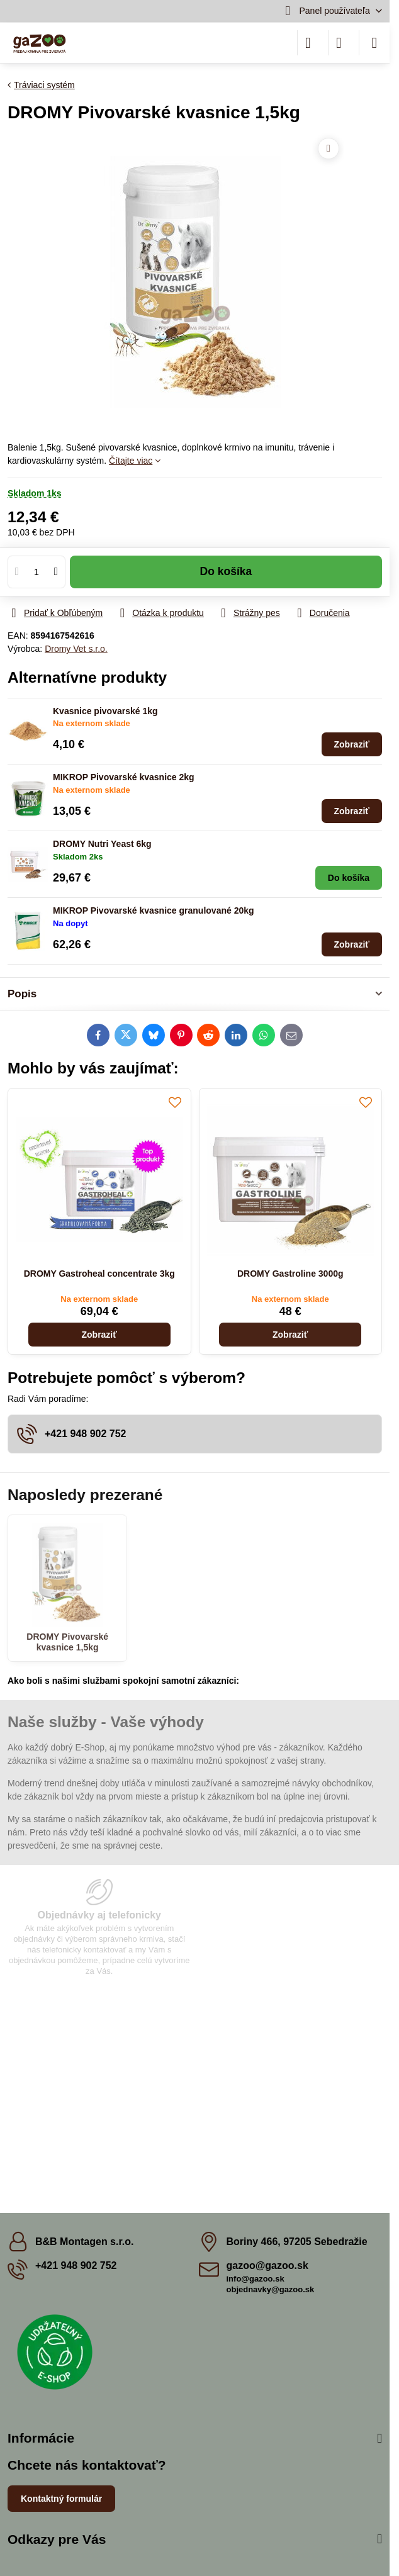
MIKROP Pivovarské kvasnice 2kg (123, 777)
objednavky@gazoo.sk (271, 2289)
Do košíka (226, 578)
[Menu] (374, 42)
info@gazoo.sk (255, 2278)
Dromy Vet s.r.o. (76, 649)
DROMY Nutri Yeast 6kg (102, 844)
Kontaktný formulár (61, 2499)
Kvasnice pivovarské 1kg (105, 711)
